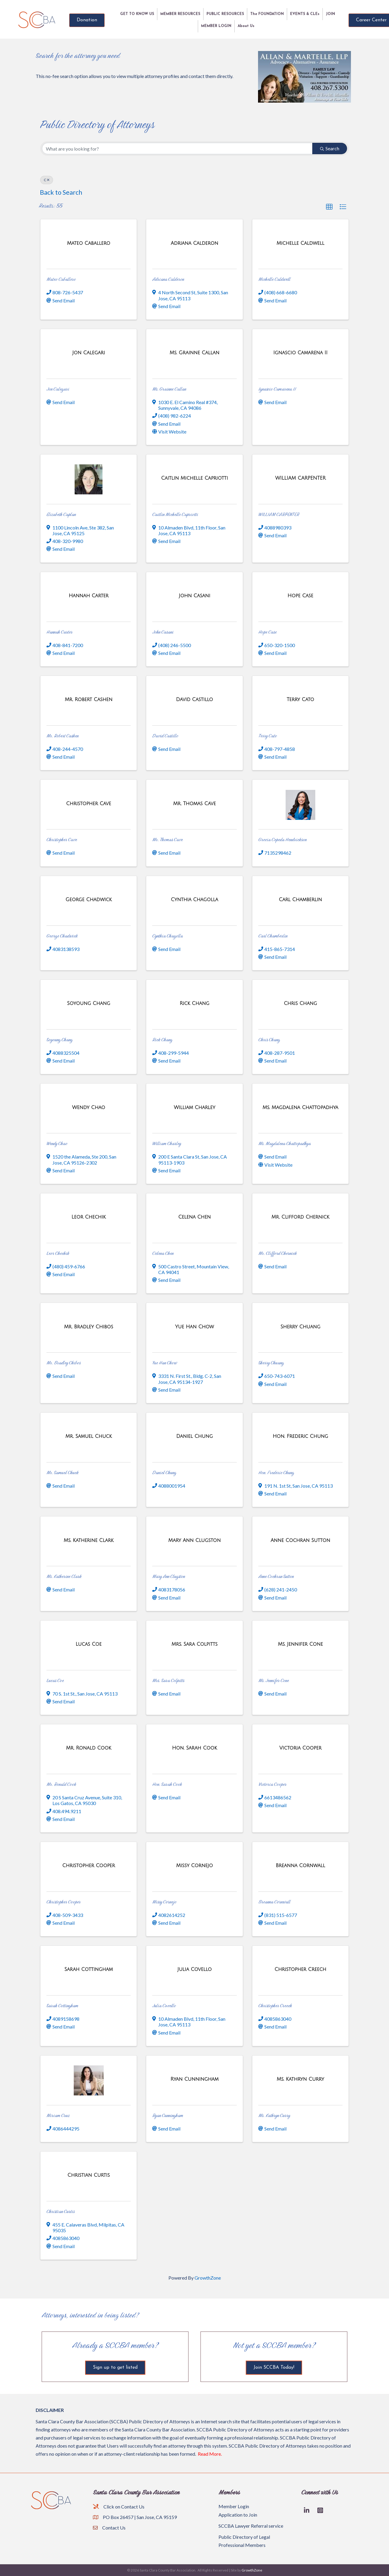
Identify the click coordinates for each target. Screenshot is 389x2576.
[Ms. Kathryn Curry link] (300, 2079)
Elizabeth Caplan (61, 514)
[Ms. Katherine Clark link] (89, 1540)
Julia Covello (164, 2006)
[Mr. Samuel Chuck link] (88, 1436)
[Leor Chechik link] (89, 1217)
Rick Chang (162, 1040)
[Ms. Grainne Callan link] (194, 352)
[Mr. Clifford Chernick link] (300, 1217)
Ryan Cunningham (167, 2115)
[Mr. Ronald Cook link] (88, 1748)
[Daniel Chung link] (194, 1436)
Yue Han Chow (164, 1363)
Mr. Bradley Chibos (63, 1363)
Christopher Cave (61, 839)
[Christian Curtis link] (88, 2175)
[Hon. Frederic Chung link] (300, 1436)
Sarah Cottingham (62, 2006)
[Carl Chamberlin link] (300, 899)
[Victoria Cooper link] (300, 1748)
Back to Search (61, 192)
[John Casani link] (194, 595)
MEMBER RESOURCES (180, 14)
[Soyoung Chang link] (88, 1003)
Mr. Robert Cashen (62, 736)
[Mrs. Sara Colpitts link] (194, 1644)
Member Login (233, 2506)
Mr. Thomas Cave (167, 839)
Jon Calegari (57, 389)
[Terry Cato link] (300, 699)
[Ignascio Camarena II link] (300, 352)
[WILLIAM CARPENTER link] (300, 478)
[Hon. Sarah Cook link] (194, 1748)
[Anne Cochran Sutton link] (300, 1540)
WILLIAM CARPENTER (278, 514)
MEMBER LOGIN (216, 26)
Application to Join (237, 2515)
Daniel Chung (164, 1472)
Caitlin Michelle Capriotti (175, 514)
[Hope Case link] (300, 595)
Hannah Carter (59, 632)
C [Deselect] (46, 180)
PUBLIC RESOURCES (225, 14)
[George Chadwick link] (89, 899)
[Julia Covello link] (194, 1969)
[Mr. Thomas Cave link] (194, 803)
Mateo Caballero (61, 279)
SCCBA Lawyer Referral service (250, 2526)
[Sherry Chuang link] (300, 1327)
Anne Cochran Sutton (276, 1576)
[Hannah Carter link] (88, 595)
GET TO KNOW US (137, 14)
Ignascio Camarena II (277, 389)
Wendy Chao (56, 1143)
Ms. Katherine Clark (64, 1576)
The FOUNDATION (267, 14)
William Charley (166, 1143)
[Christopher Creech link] (300, 1969)
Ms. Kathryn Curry (274, 2115)
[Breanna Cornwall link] (300, 1865)
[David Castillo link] (194, 699)
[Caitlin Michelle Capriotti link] (194, 478)
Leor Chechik (57, 1253)
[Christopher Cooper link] (88, 1865)
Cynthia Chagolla (167, 936)
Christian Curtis (60, 2211)
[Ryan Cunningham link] (194, 2079)
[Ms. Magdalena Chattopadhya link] (300, 1107)
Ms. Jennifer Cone (273, 1680)
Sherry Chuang (271, 1363)
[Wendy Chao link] (88, 1107)
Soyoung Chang (59, 1040)
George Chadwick (62, 936)
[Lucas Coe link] (89, 1644)
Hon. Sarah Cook (167, 1784)
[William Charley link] (194, 1107)
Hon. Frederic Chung (276, 1472)
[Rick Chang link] (194, 1003)
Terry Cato (267, 736)
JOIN (330, 14)
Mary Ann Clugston (168, 1576)
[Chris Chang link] (300, 1003)
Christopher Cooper (63, 1902)
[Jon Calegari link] (88, 352)
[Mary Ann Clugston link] (194, 1540)
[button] (329, 207)
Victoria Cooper (272, 1784)
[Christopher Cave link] (88, 803)
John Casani (163, 632)
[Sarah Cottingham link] (88, 1969)
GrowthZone (207, 2278)
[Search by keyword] (177, 148)
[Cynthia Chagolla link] (194, 899)
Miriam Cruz (58, 2115)
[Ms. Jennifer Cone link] (300, 1644)
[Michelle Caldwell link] (300, 243)
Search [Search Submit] (329, 148)
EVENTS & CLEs (304, 14)
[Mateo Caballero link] (88, 243)
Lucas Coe (55, 1680)
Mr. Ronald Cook (61, 1784)
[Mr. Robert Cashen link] (88, 699)
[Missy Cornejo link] (194, 1865)
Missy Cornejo (164, 1902)
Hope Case (267, 632)
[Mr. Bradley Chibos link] (88, 1327)
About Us (246, 26)
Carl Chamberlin (272, 936)
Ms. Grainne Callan (169, 389)
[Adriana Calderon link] (194, 243)
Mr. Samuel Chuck (62, 1472)
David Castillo (165, 736)
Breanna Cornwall (274, 1902)
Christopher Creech (275, 2006)
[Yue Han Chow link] (194, 1327)
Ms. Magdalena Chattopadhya (284, 1143)
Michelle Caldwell (274, 279)
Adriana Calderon (168, 279)
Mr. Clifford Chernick (277, 1253)
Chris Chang (269, 1040)
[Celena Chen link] (194, 1217)
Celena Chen (163, 1253)
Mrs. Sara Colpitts (168, 1680)
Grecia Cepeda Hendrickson (282, 839)
